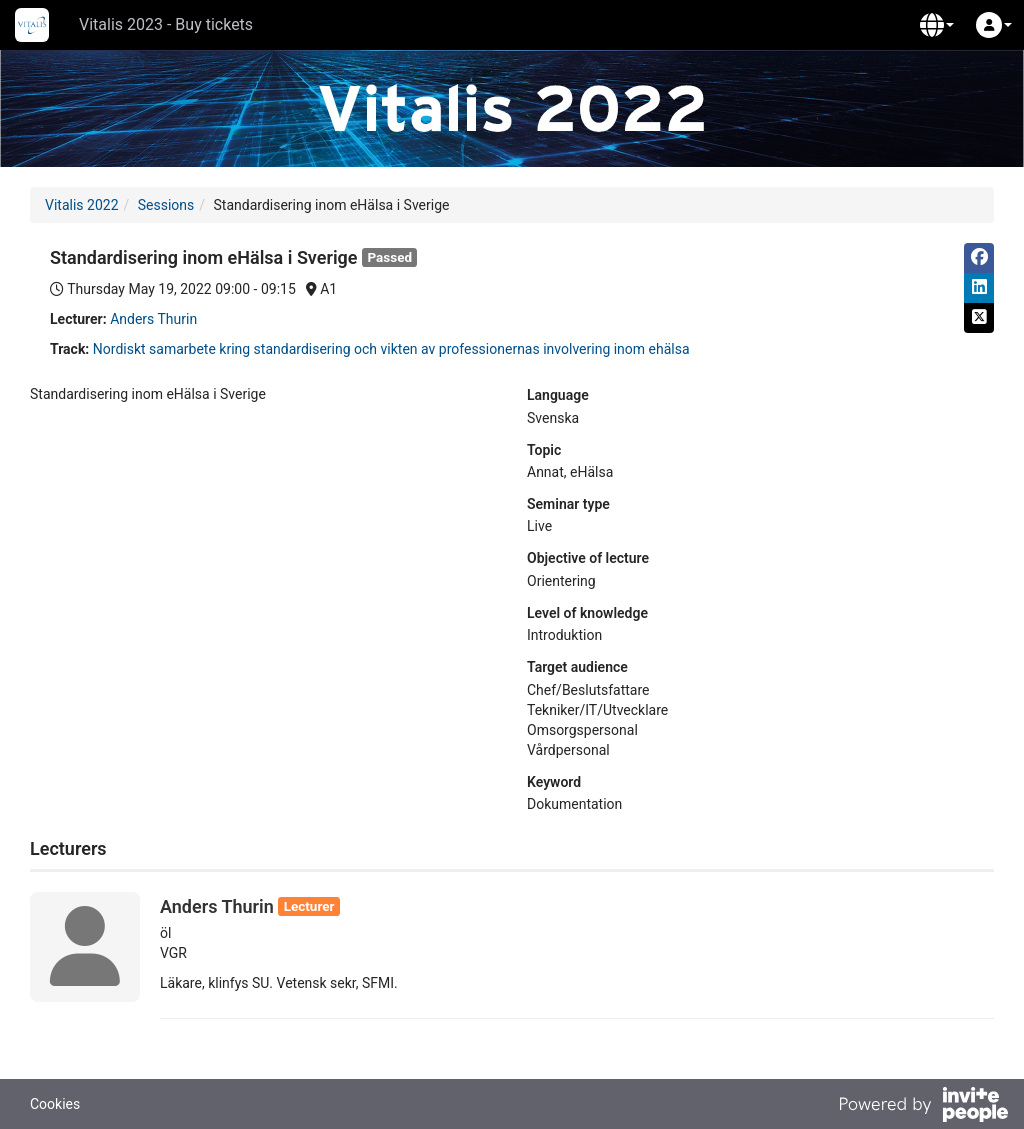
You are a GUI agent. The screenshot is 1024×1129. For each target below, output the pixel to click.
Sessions (166, 205)
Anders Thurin (153, 319)
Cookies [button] (55, 1104)
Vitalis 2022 (82, 205)
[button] (937, 25)
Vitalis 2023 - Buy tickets (166, 24)
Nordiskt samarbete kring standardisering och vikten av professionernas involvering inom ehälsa (391, 349)
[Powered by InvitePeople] (923, 1107)
